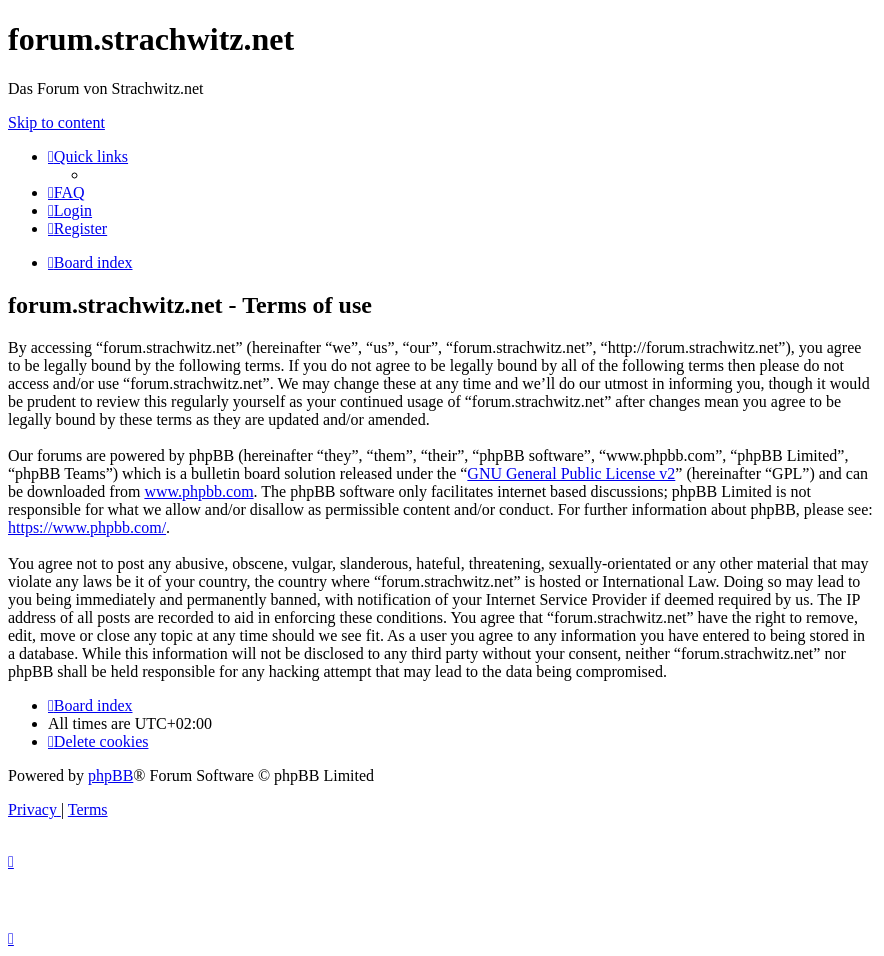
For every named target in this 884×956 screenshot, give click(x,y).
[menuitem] (66, 192)
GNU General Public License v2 (571, 473)
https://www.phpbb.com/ (87, 527)
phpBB (110, 775)
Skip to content (56, 122)
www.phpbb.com (198, 491)
